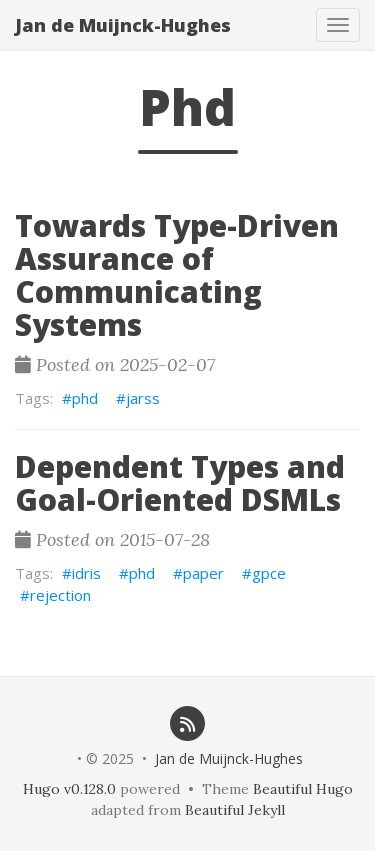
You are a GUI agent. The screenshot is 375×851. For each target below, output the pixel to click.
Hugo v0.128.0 (69, 789)
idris (86, 573)
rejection (60, 595)
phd (85, 398)
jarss (143, 398)
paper (203, 573)
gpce (269, 573)
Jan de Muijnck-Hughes (123, 25)
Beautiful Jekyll (235, 810)
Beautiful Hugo (303, 789)
